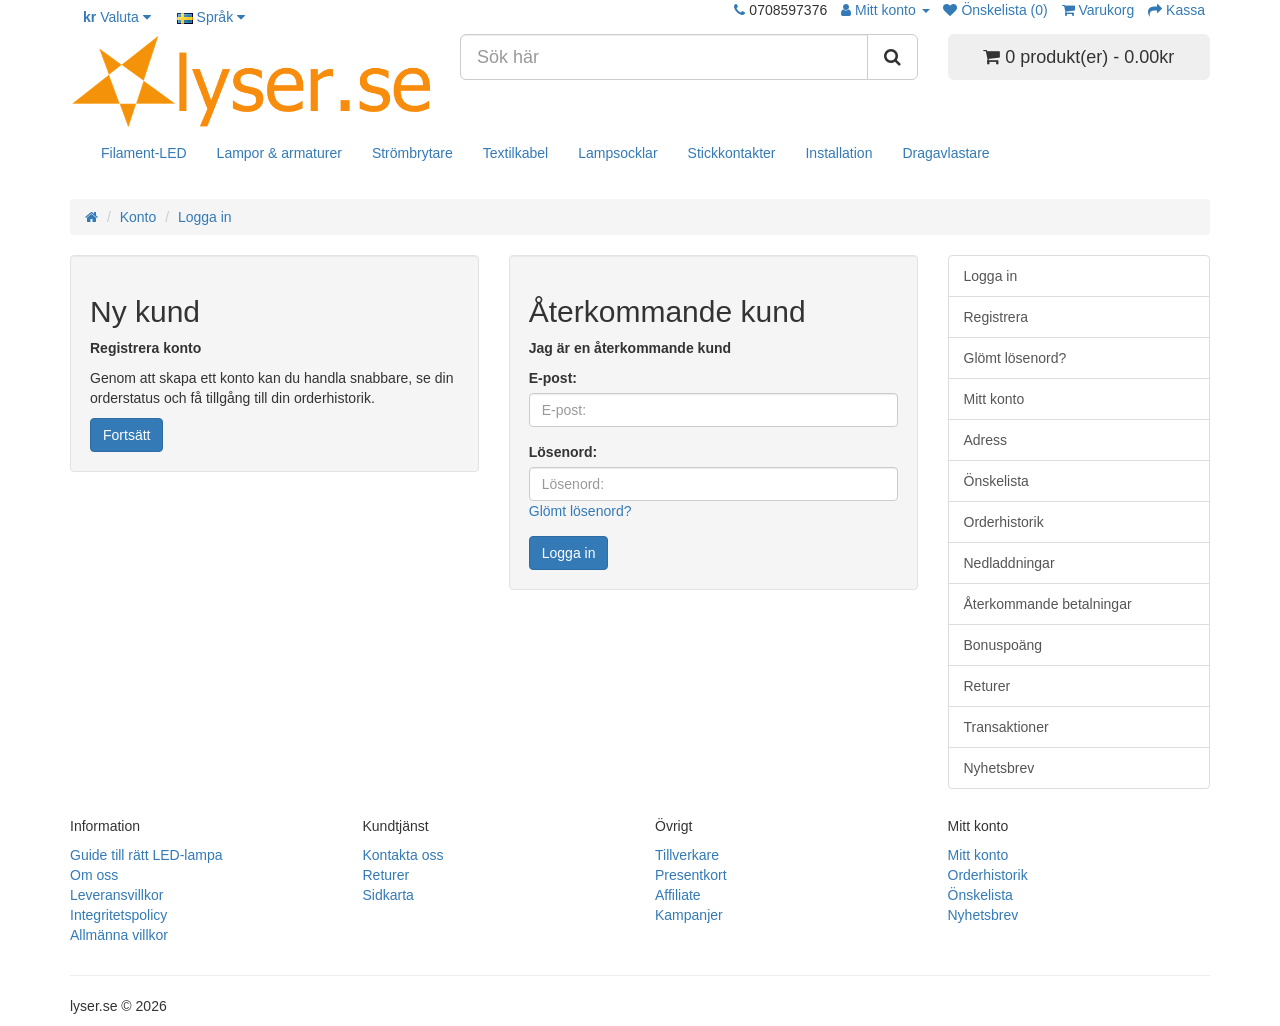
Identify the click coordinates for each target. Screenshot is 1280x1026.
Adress (986, 440)
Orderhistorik (1004, 522)
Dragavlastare (945, 153)
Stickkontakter (732, 153)
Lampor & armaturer (279, 153)
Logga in (205, 217)
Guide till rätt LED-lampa (146, 855)
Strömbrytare (412, 153)
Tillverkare (687, 855)
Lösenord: (563, 452)
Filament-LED (144, 153)
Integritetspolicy (118, 915)
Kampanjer (689, 915)
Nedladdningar (1009, 563)
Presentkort (691, 875)
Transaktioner (1006, 727)
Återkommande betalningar (1048, 604)
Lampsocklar (617, 153)
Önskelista (996, 481)
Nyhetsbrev (999, 768)
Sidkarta (388, 895)
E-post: (553, 378)
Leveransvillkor (116, 895)
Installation (838, 153)
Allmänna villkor (119, 935)
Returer (987, 686)
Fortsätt (126, 435)
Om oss (94, 875)
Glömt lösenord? (580, 511)
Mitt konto (994, 399)
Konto (138, 217)
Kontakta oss (403, 855)
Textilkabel (515, 153)
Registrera (996, 317)
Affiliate (678, 895)
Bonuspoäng (1003, 645)
